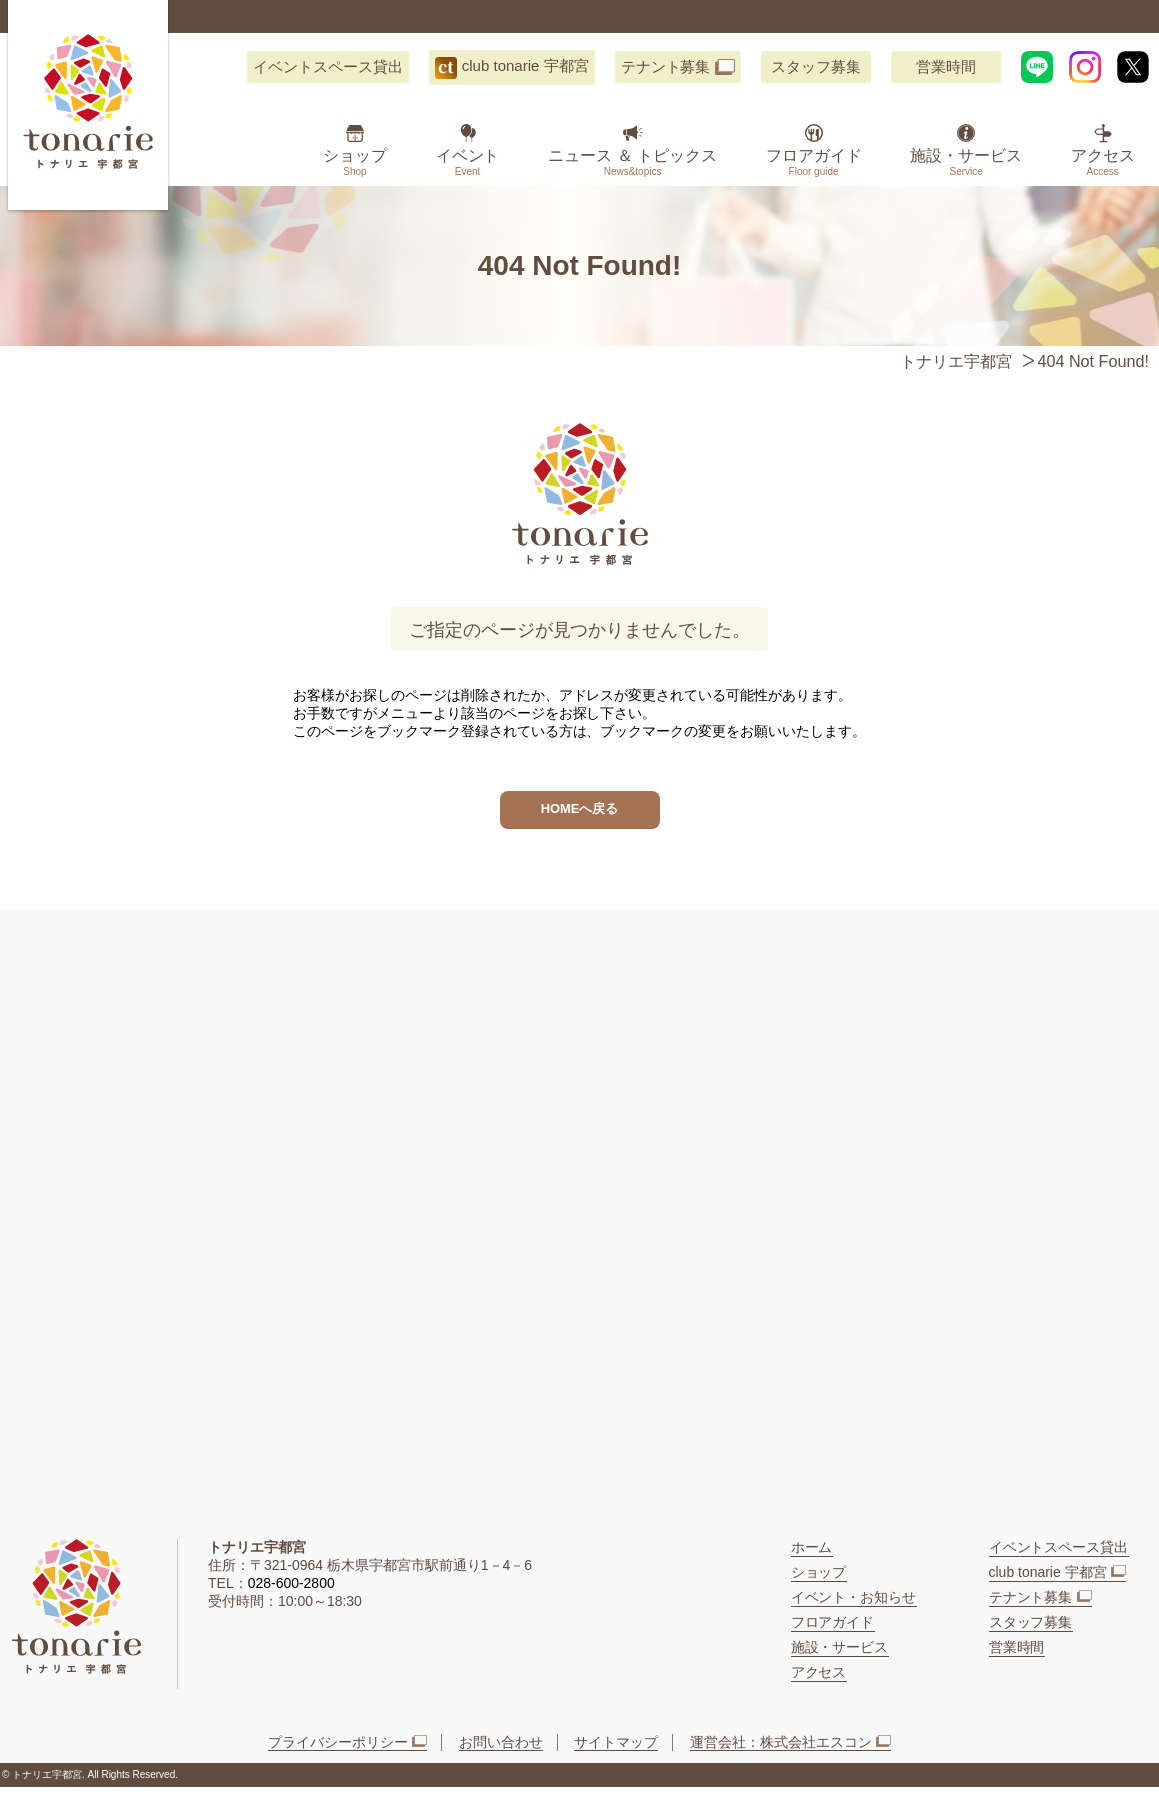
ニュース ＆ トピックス (632, 161)
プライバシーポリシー (338, 1750)
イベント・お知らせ (854, 1605)
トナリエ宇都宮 (956, 361)
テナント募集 (666, 66)
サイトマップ (616, 1750)
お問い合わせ (501, 1750)
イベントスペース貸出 (328, 66)
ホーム (812, 1555)
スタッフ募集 (816, 66)
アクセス (1103, 161)
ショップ (355, 161)
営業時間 (946, 66)
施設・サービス (966, 161)
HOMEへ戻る (580, 813)
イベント (468, 161)
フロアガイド (814, 161)
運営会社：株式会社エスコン (781, 1750)
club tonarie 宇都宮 (525, 65)
